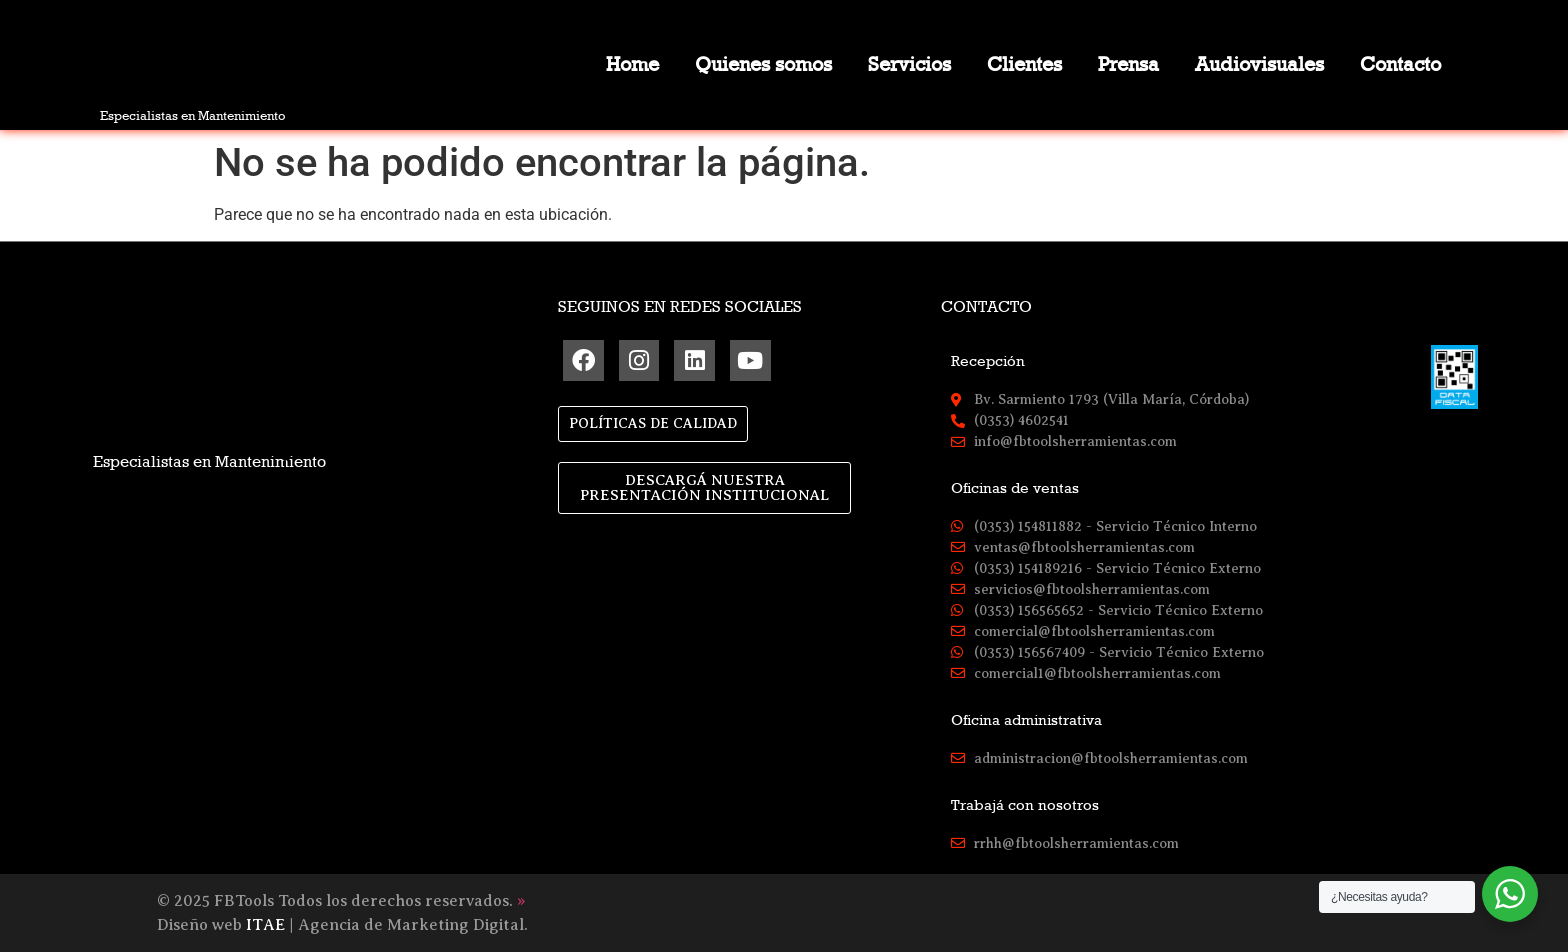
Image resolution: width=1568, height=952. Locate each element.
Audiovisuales (1259, 64)
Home (632, 64)
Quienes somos (763, 64)
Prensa (1128, 64)
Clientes (1024, 64)
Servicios (909, 64)
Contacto (1400, 64)
